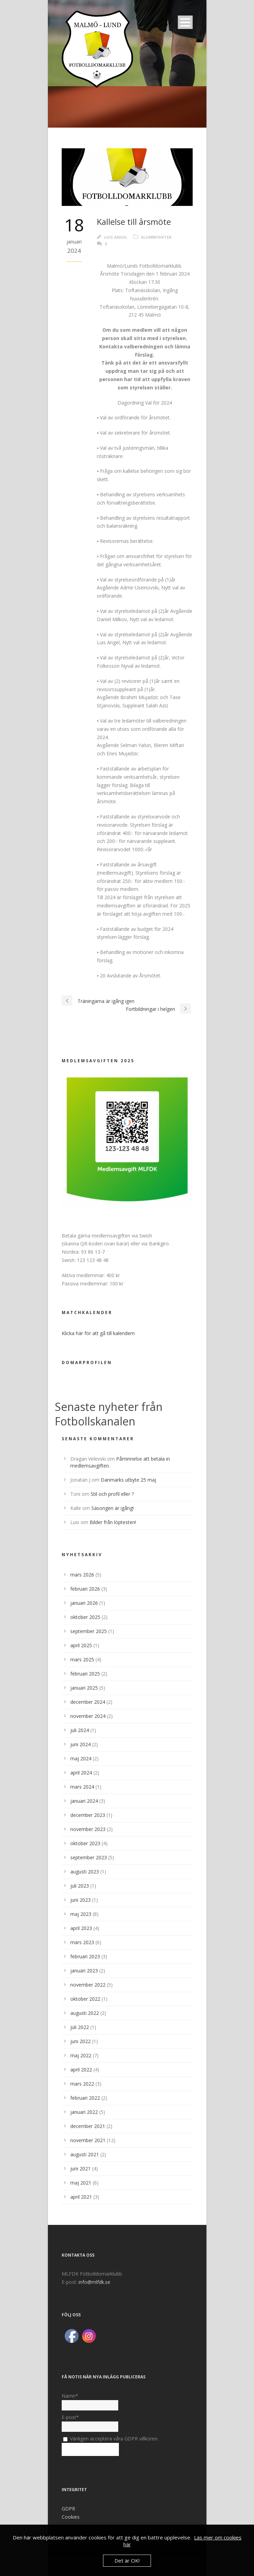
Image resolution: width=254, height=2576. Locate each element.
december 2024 (87, 1702)
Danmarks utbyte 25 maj (128, 1479)
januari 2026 (84, 1603)
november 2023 (87, 1829)
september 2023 (88, 1857)
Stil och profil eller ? (112, 1494)
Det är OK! (127, 2560)
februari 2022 (85, 2098)
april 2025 (81, 1645)
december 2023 (87, 1815)
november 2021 (87, 2140)
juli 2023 (79, 1885)
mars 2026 (82, 1574)
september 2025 (88, 1631)
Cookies (71, 2517)
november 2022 (87, 1984)
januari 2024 (84, 1801)
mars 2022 (82, 2083)
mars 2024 (82, 1786)
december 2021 (87, 2126)
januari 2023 (84, 1970)
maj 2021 (80, 2182)
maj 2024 (80, 1758)
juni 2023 (80, 1900)
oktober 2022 (85, 1999)
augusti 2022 (84, 2013)
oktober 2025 (85, 1617)
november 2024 (87, 1716)
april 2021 (81, 2197)
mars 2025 (82, 1659)
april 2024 (81, 1772)
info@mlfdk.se (94, 2282)
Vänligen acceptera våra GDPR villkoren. (111, 2438)
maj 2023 (80, 1914)
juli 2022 (79, 2027)
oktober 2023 (85, 1843)
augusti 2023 (84, 1871)
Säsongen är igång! (112, 1508)
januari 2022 (84, 2112)
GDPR (68, 2508)
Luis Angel (115, 237)
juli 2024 (79, 1730)
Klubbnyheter (156, 237)
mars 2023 (82, 1942)
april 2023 (81, 1928)
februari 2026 (85, 1588)
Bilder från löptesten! (113, 1522)
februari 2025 (85, 1673)
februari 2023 (85, 1956)
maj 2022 (80, 2055)
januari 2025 (84, 1687)
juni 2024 (80, 1744)
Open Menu (185, 22)
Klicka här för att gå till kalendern (98, 1333)
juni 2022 (80, 2041)
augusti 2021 (84, 2154)
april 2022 (81, 2069)
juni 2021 (80, 2168)
